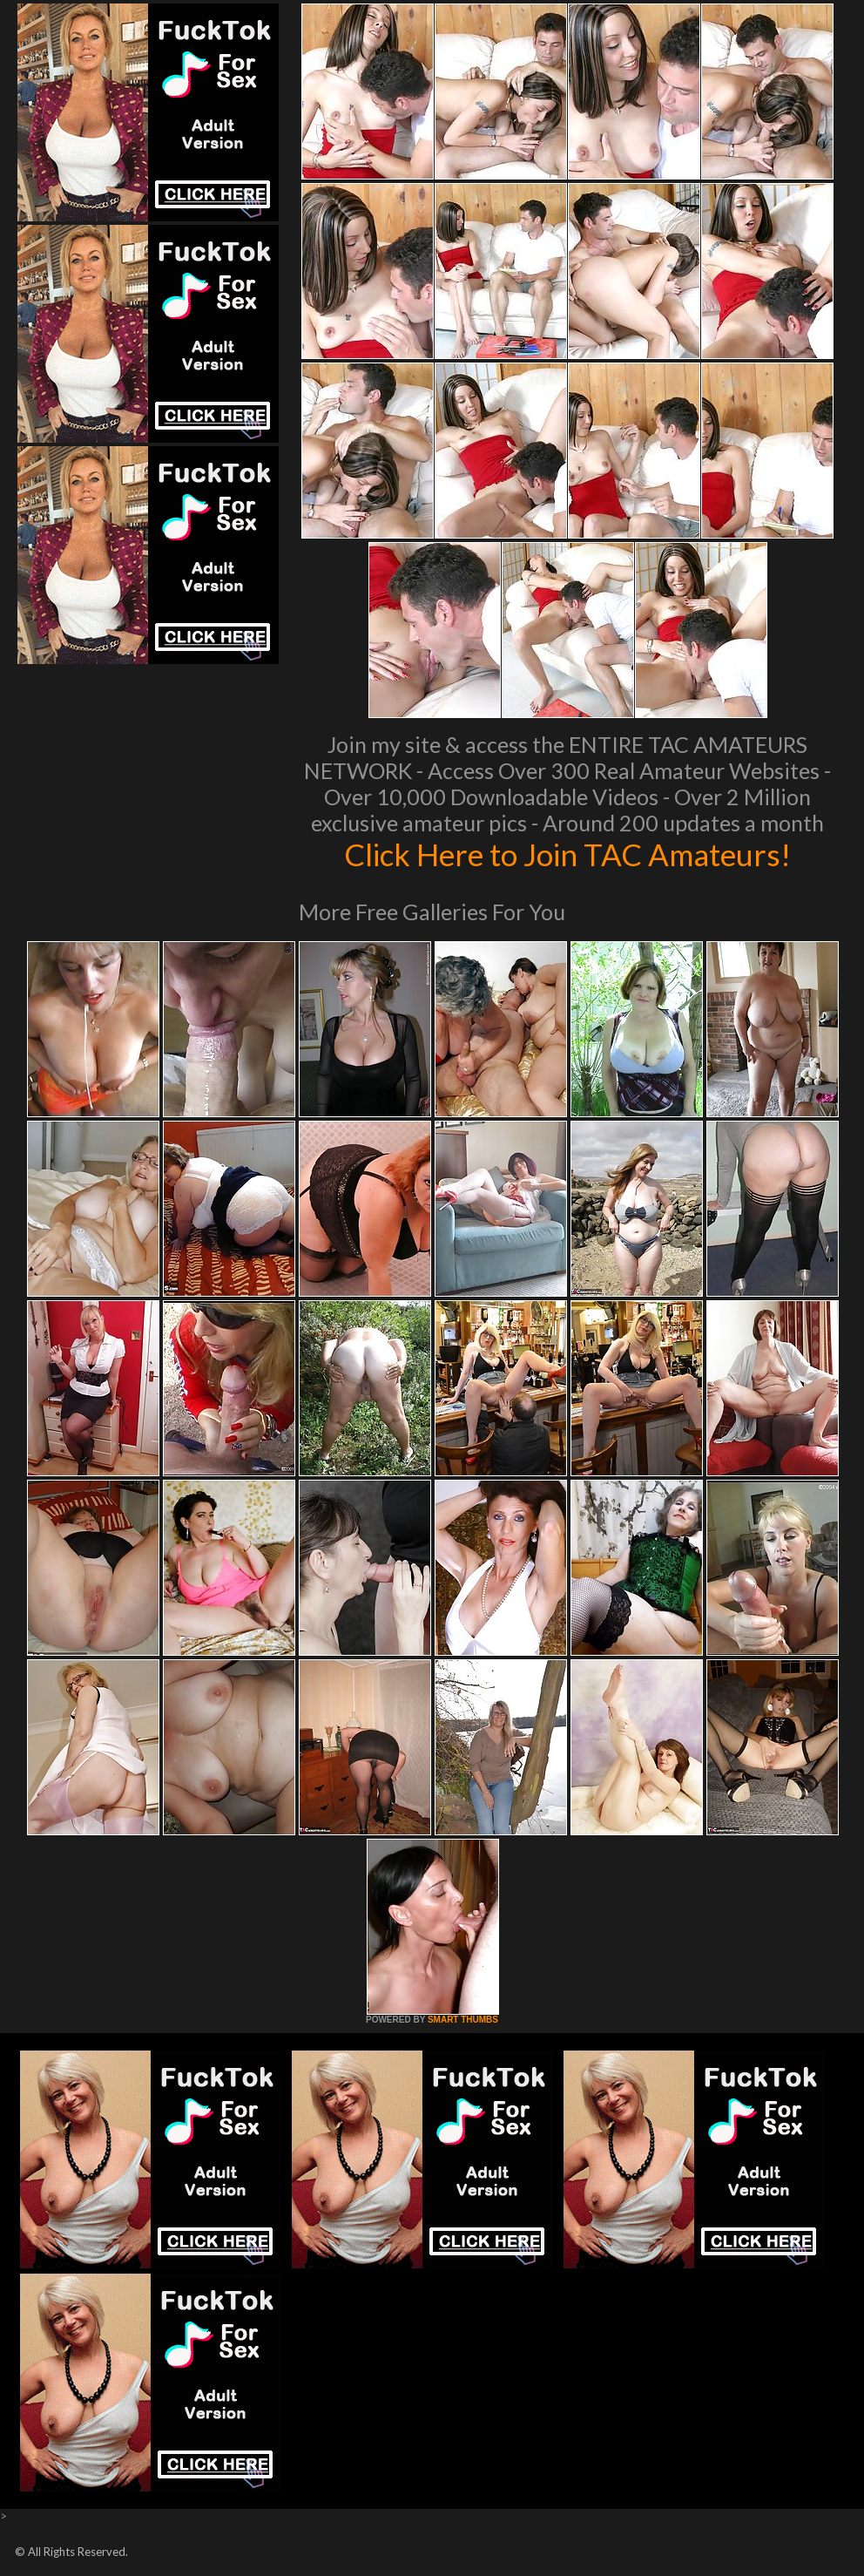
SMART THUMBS (463, 2019)
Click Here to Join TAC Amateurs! (567, 854)
